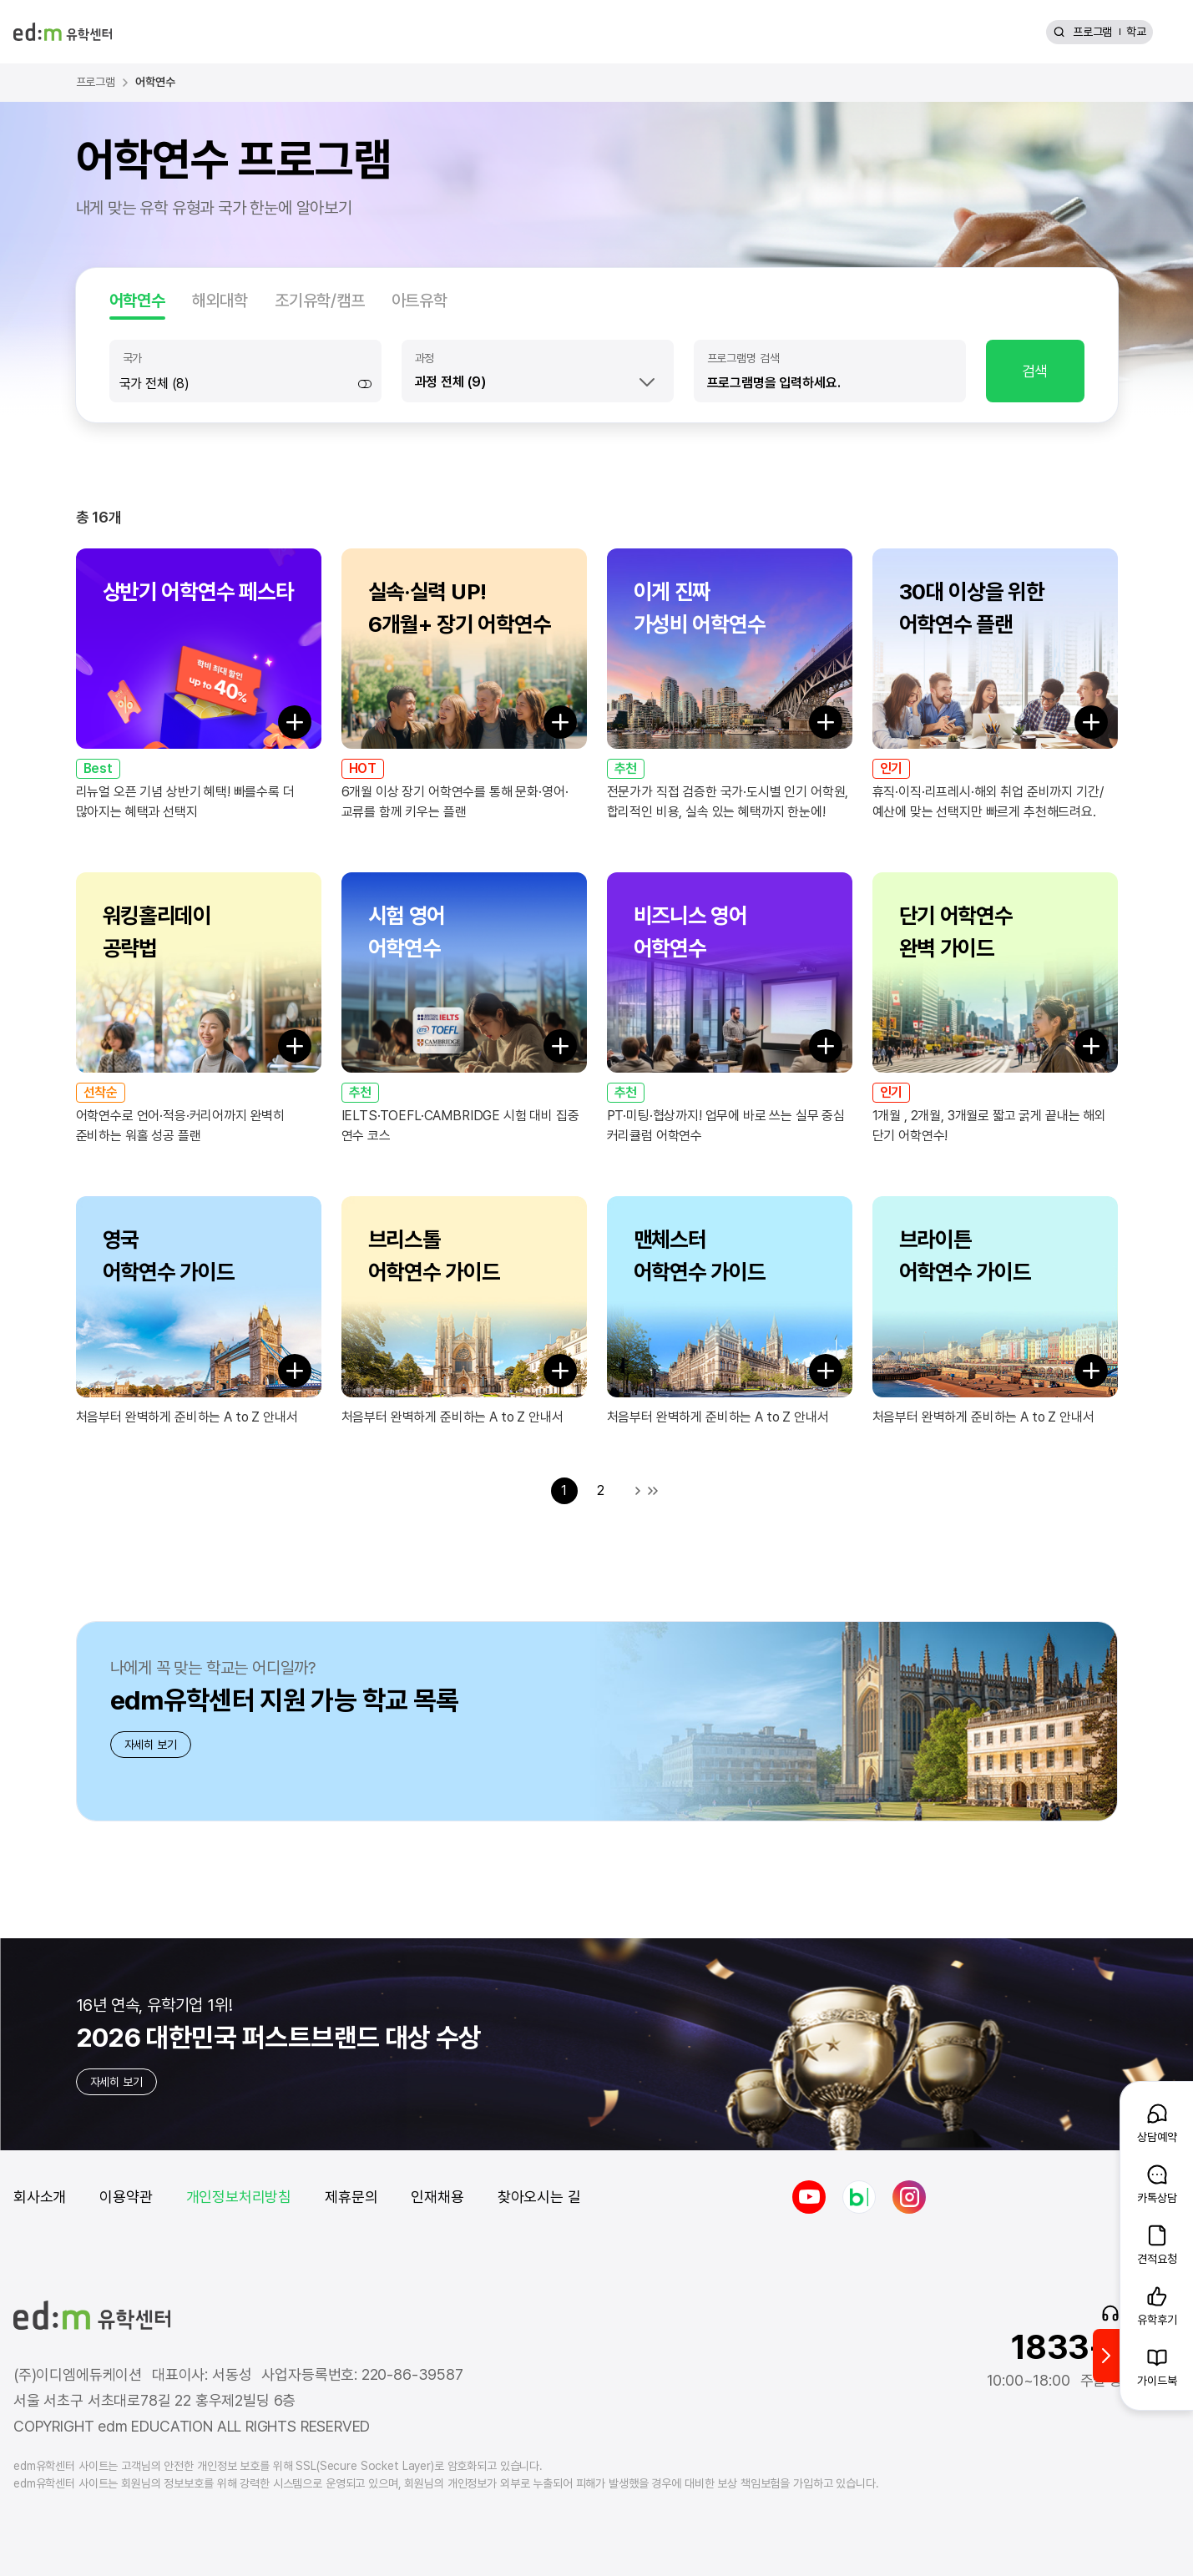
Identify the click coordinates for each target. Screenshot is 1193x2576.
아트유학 (419, 300)
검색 (1035, 371)
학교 (1136, 31)
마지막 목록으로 (653, 1491)
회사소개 (39, 2196)
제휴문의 (351, 2196)
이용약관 (125, 2196)
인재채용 (437, 2196)
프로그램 (1092, 31)
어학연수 (137, 300)
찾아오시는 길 (539, 2196)
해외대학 (220, 300)
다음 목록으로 (638, 1491)
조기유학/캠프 (320, 300)
